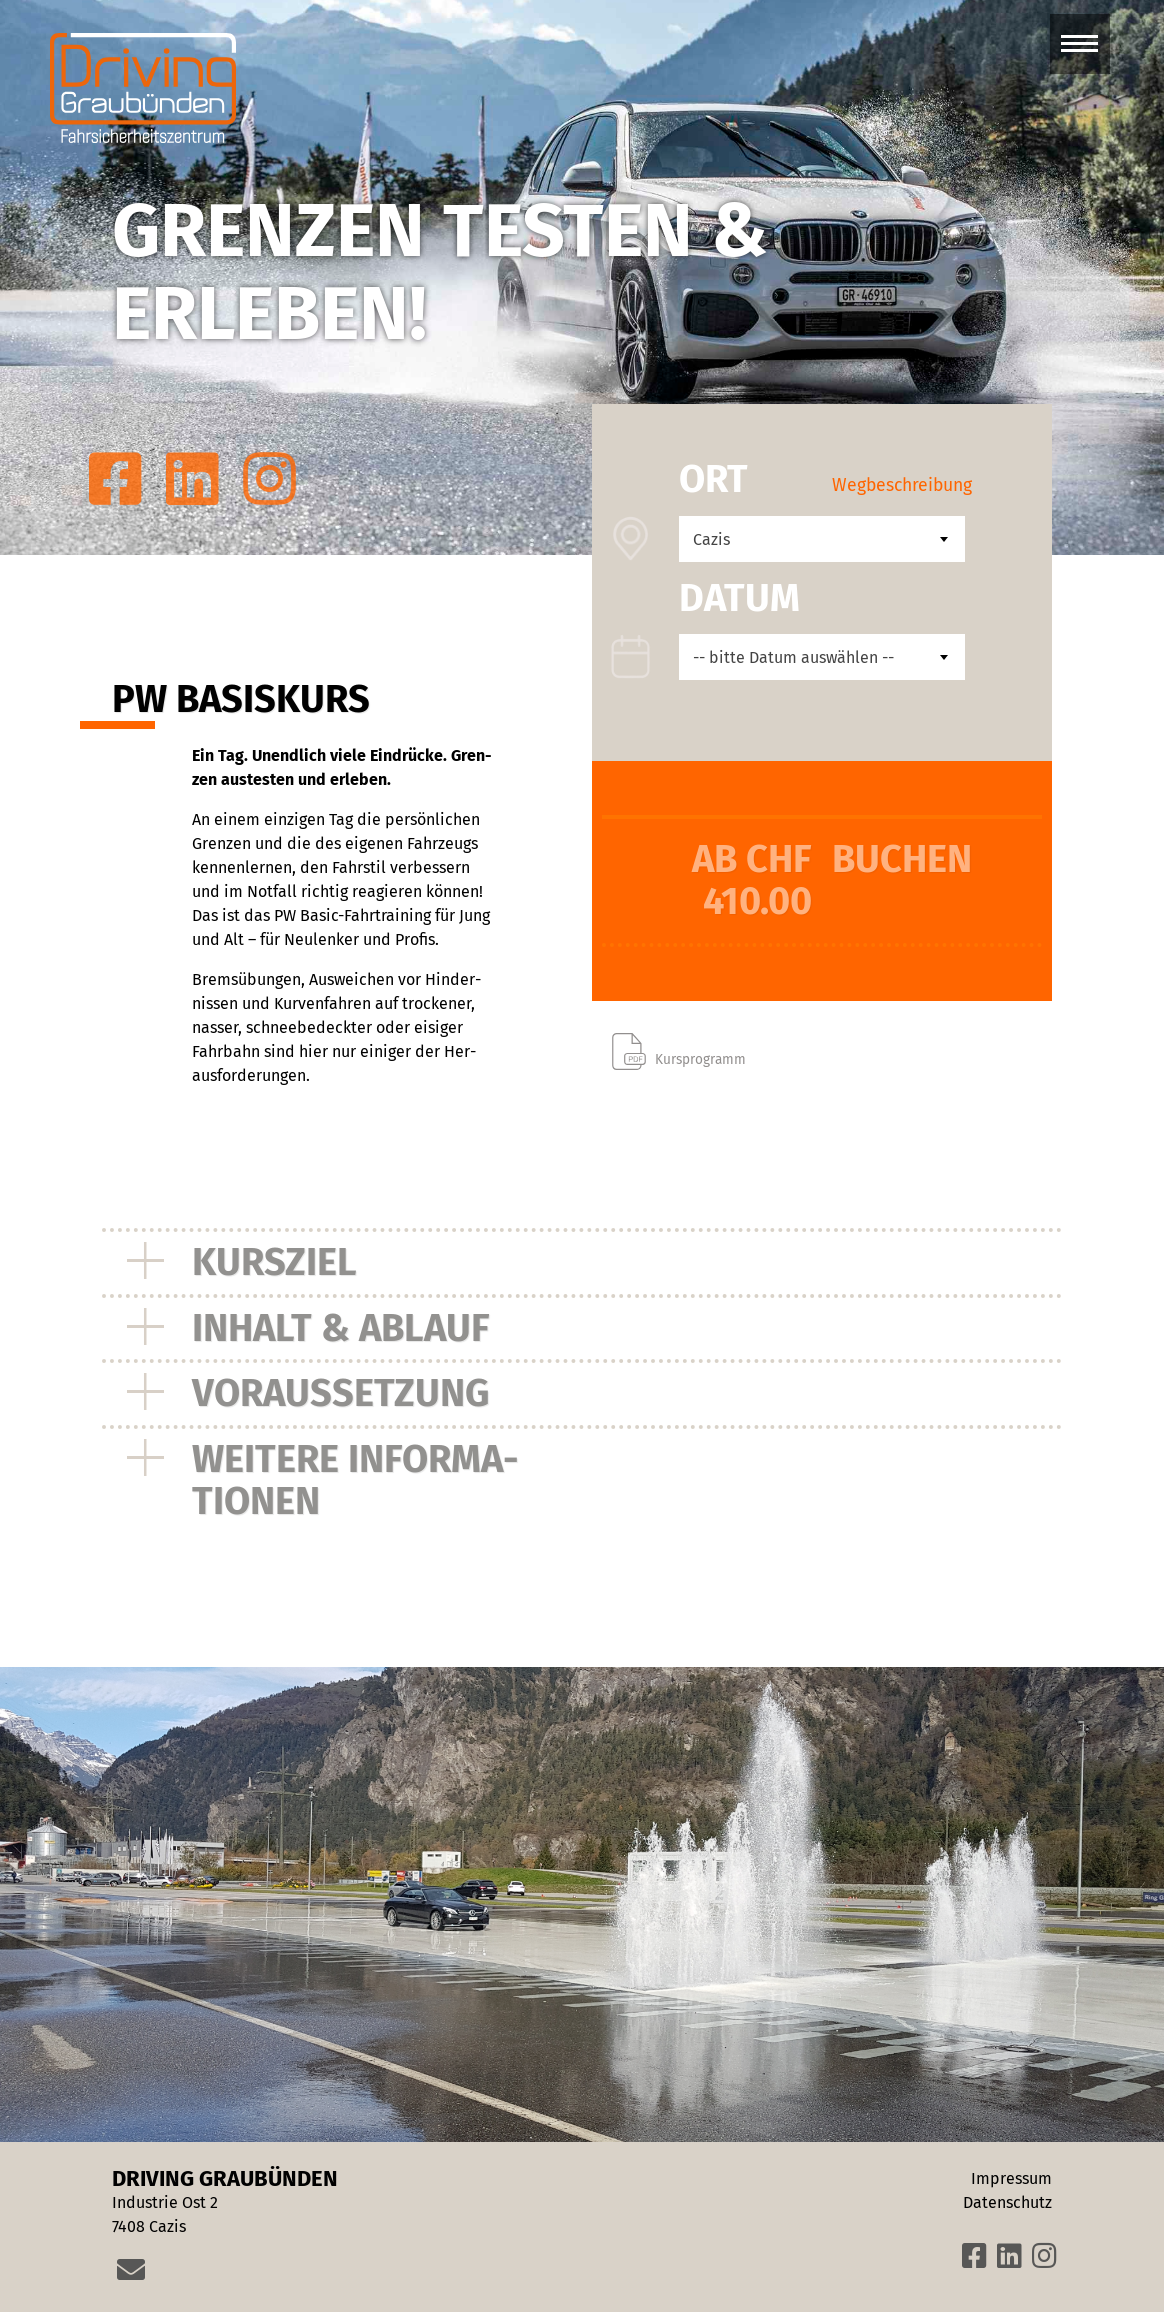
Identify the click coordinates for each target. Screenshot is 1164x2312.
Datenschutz (1007, 2202)
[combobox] (822, 539)
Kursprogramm (700, 1059)
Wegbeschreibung (902, 485)
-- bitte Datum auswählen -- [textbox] (793, 657)
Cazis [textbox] (711, 539)
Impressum (1011, 2178)
